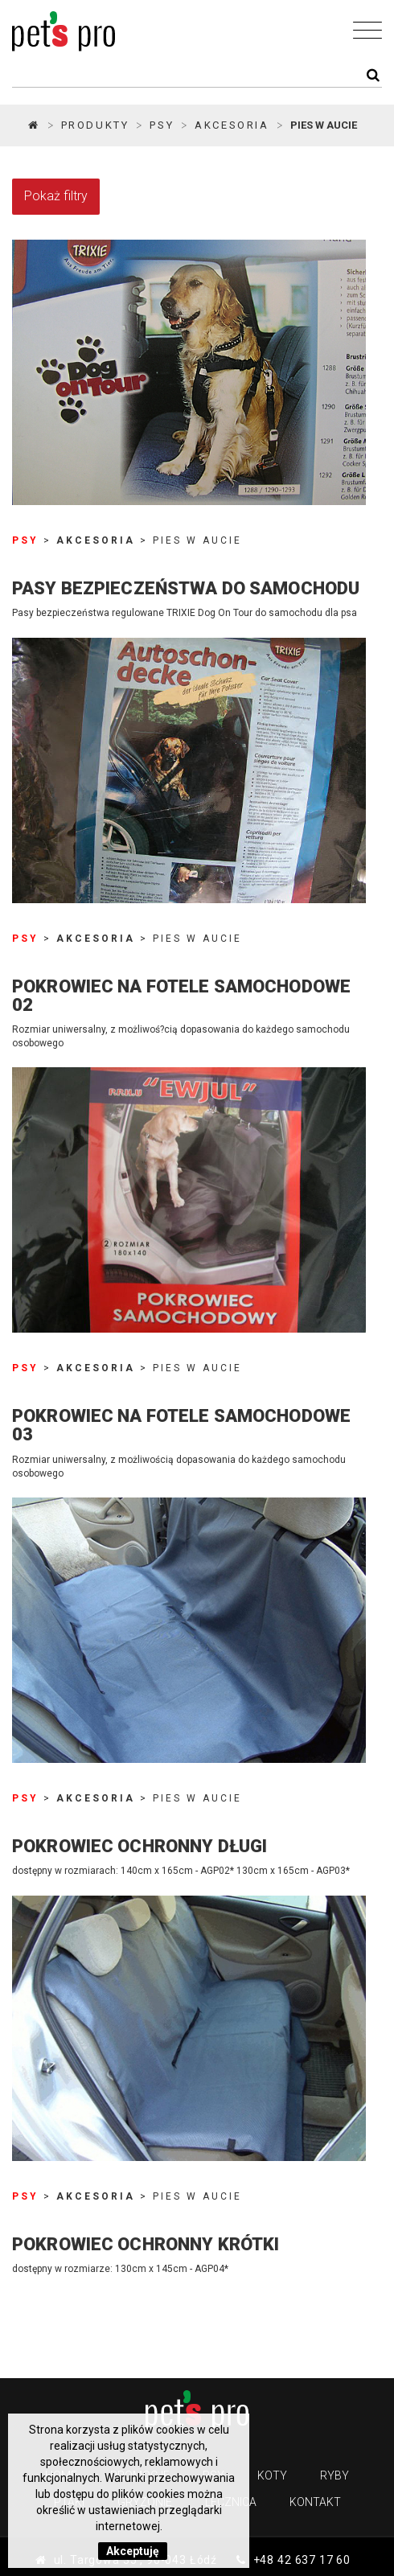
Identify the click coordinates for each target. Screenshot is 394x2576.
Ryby (334, 2475)
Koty (272, 2475)
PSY (162, 125)
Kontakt (315, 2502)
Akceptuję (132, 2551)
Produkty (95, 125)
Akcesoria (232, 125)
